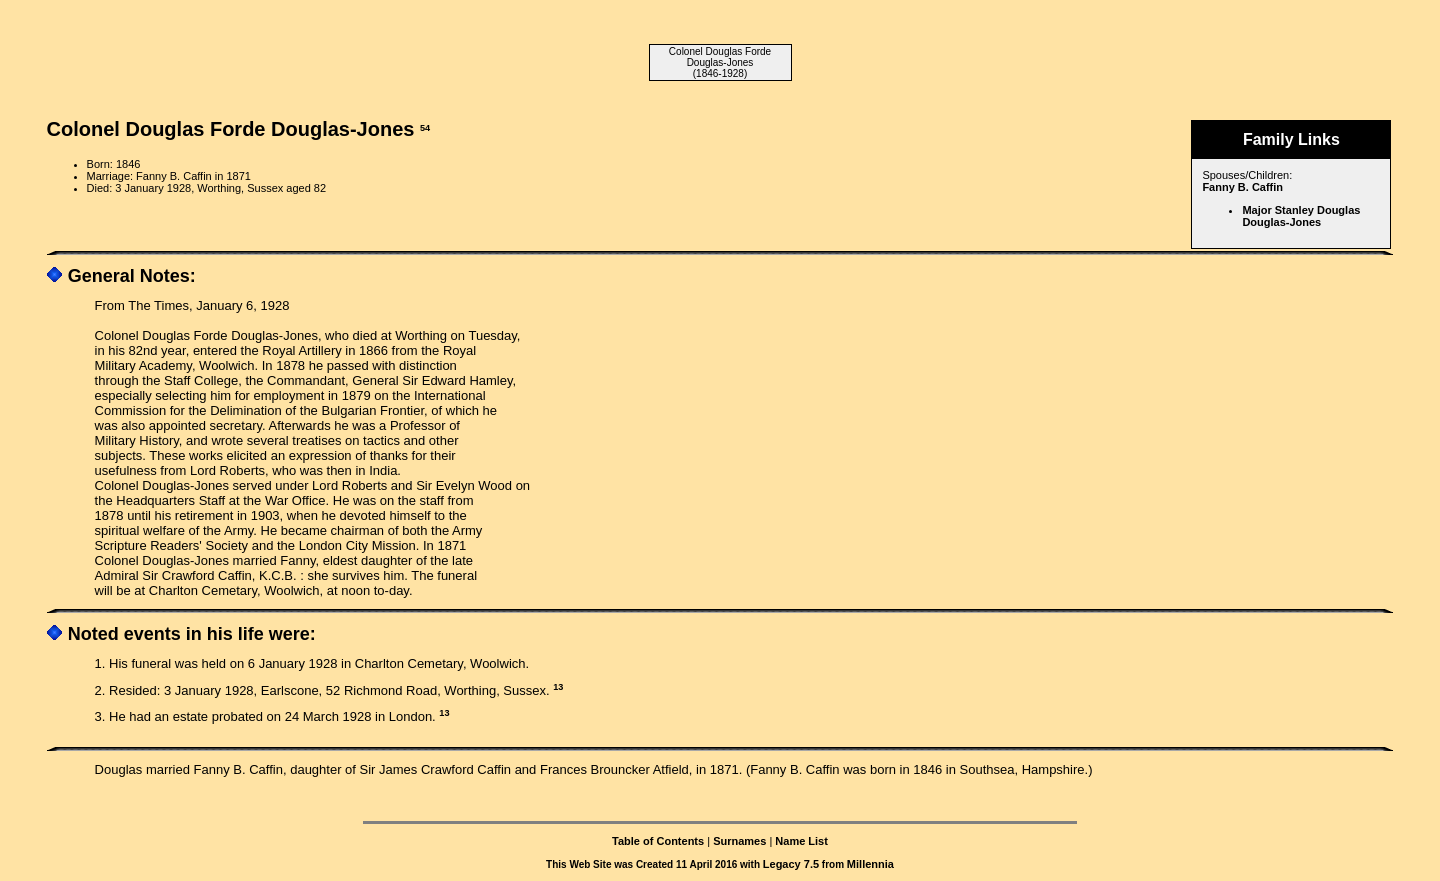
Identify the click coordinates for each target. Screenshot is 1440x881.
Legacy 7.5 (791, 864)
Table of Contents (658, 841)
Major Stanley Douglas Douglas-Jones (1301, 216)
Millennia (870, 864)
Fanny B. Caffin (1242, 187)
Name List (801, 841)
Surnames (739, 841)
